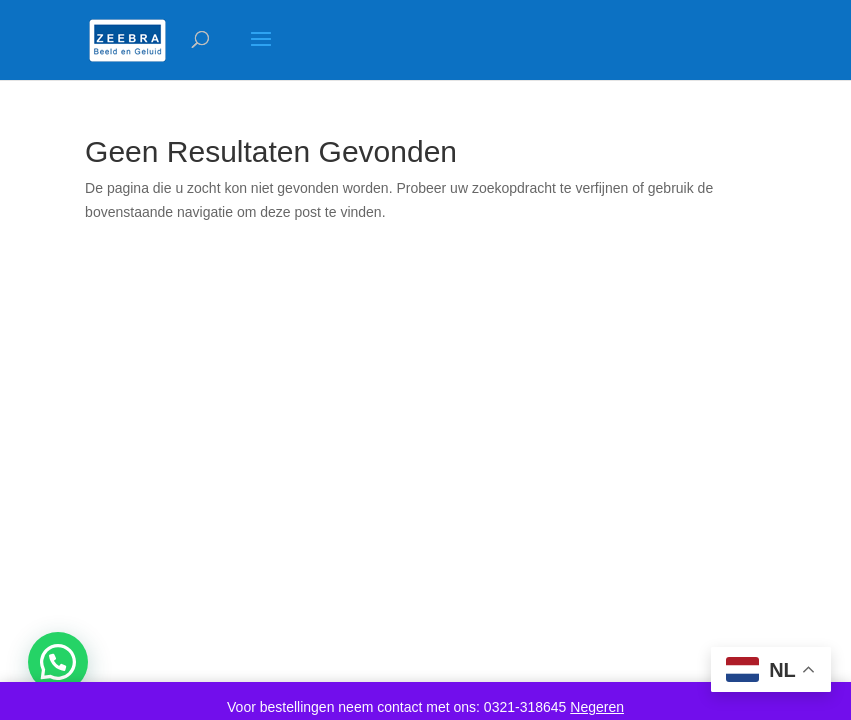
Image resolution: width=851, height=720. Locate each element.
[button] (58, 662)
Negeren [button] (597, 707)
